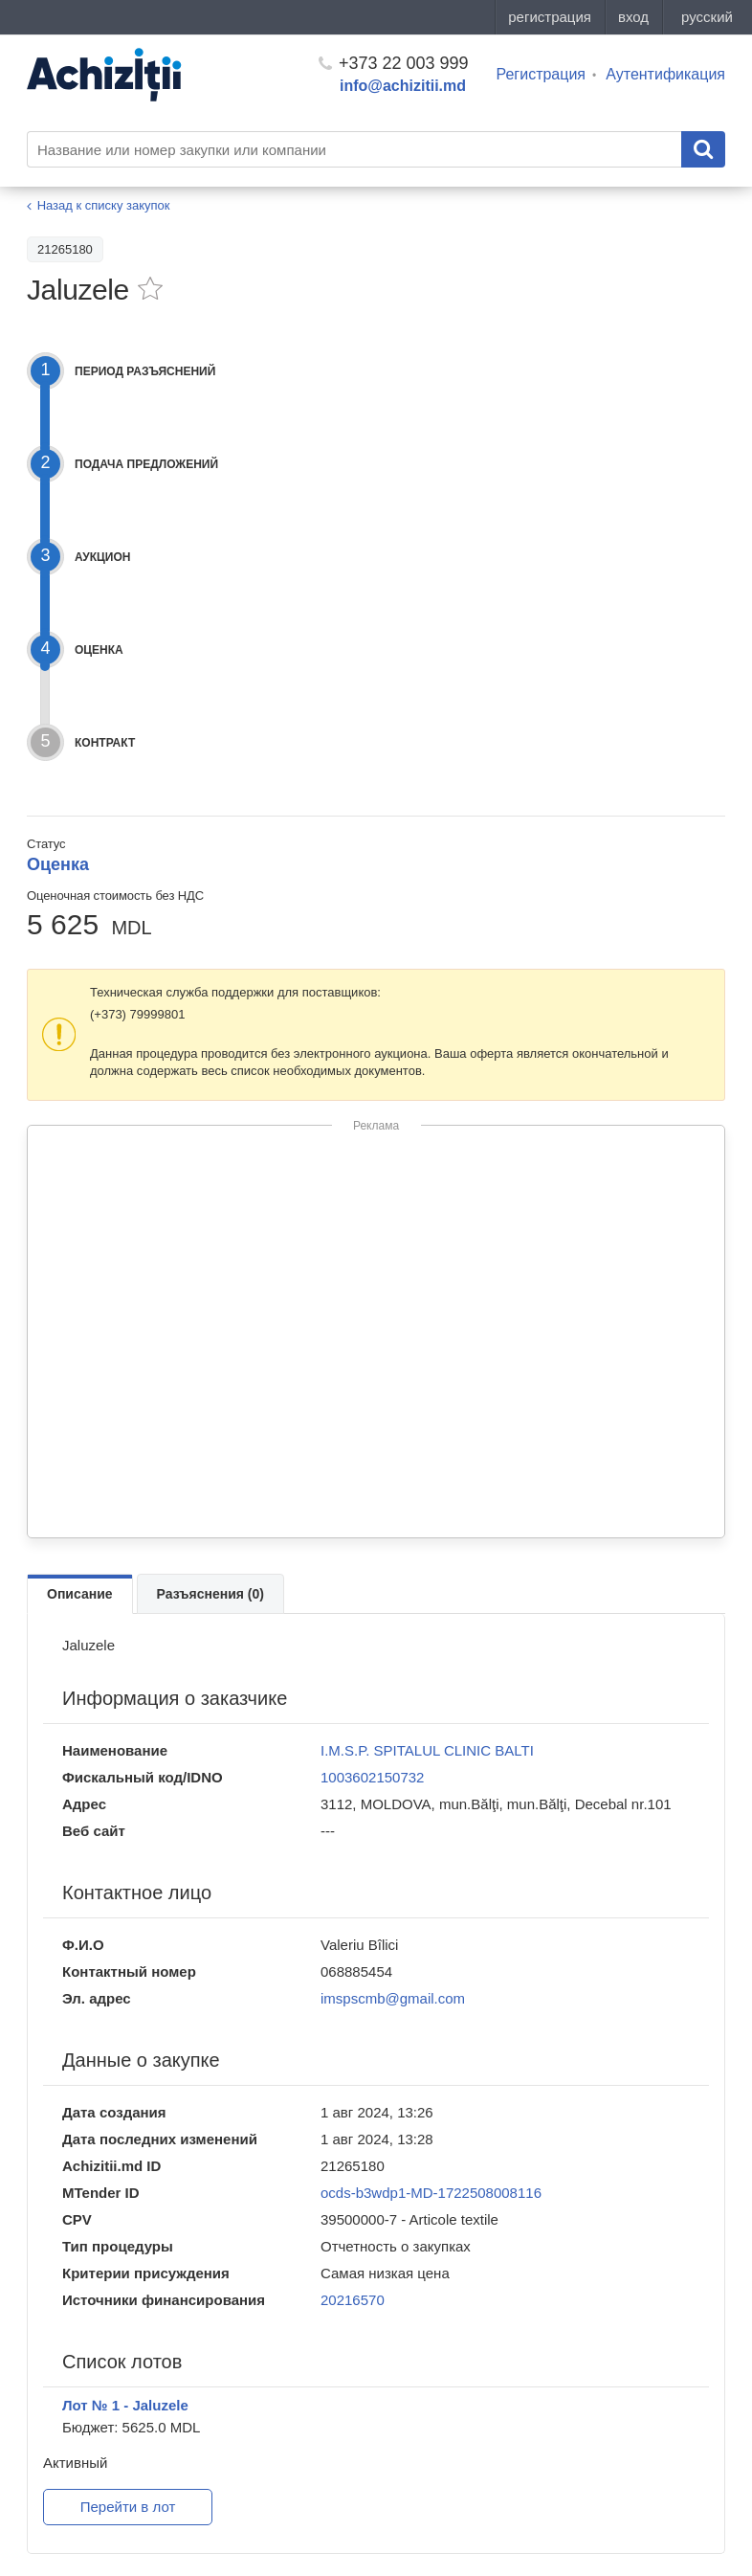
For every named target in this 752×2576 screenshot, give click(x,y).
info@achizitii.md (403, 86)
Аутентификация (665, 74)
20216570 (353, 2300)
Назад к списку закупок (103, 205)
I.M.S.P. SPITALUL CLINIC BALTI (427, 1750)
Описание (80, 1594)
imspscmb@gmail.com (393, 1998)
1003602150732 (372, 1777)
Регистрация (541, 74)
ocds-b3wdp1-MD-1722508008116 (431, 2192)
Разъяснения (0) (210, 1594)
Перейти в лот (128, 2506)
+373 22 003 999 (394, 63)
